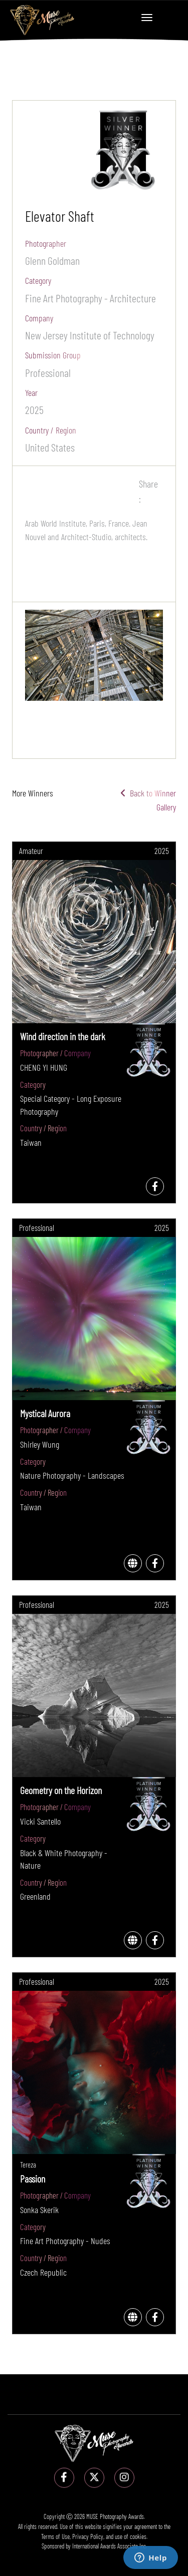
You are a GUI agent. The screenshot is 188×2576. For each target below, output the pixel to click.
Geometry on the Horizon (61, 1790)
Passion (32, 2179)
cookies (138, 2536)
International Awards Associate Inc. (109, 2546)
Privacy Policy (87, 2536)
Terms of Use (55, 2536)
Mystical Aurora (45, 1413)
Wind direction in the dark (62, 1036)
